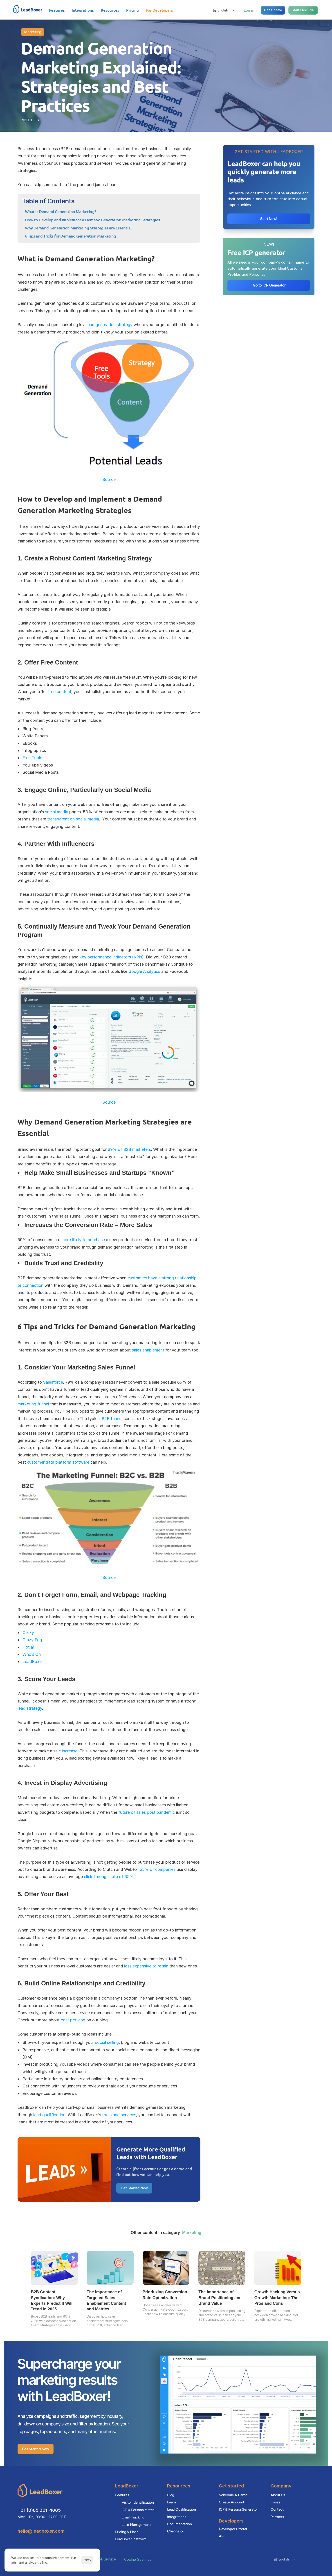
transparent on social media (73, 819)
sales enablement (148, 1349)
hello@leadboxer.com (41, 2531)
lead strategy (30, 1708)
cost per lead (73, 2020)
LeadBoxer (32, 1661)
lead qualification (49, 2114)
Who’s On (31, 1654)
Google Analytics (144, 971)
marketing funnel (33, 1404)
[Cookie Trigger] (137, 2559)
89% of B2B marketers (129, 1149)
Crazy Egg (32, 1639)
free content (59, 691)
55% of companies (157, 1869)
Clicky (28, 1632)
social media (56, 811)
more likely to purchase (83, 1239)
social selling (107, 2042)
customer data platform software (58, 1462)
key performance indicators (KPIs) (112, 956)
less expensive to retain (146, 1966)
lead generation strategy (109, 324)
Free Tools (32, 757)
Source (109, 479)
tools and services (119, 2114)
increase (69, 1751)
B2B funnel (112, 1418)
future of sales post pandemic (146, 1812)
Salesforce (53, 1382)
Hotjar (28, 1647)
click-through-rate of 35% (109, 1876)
